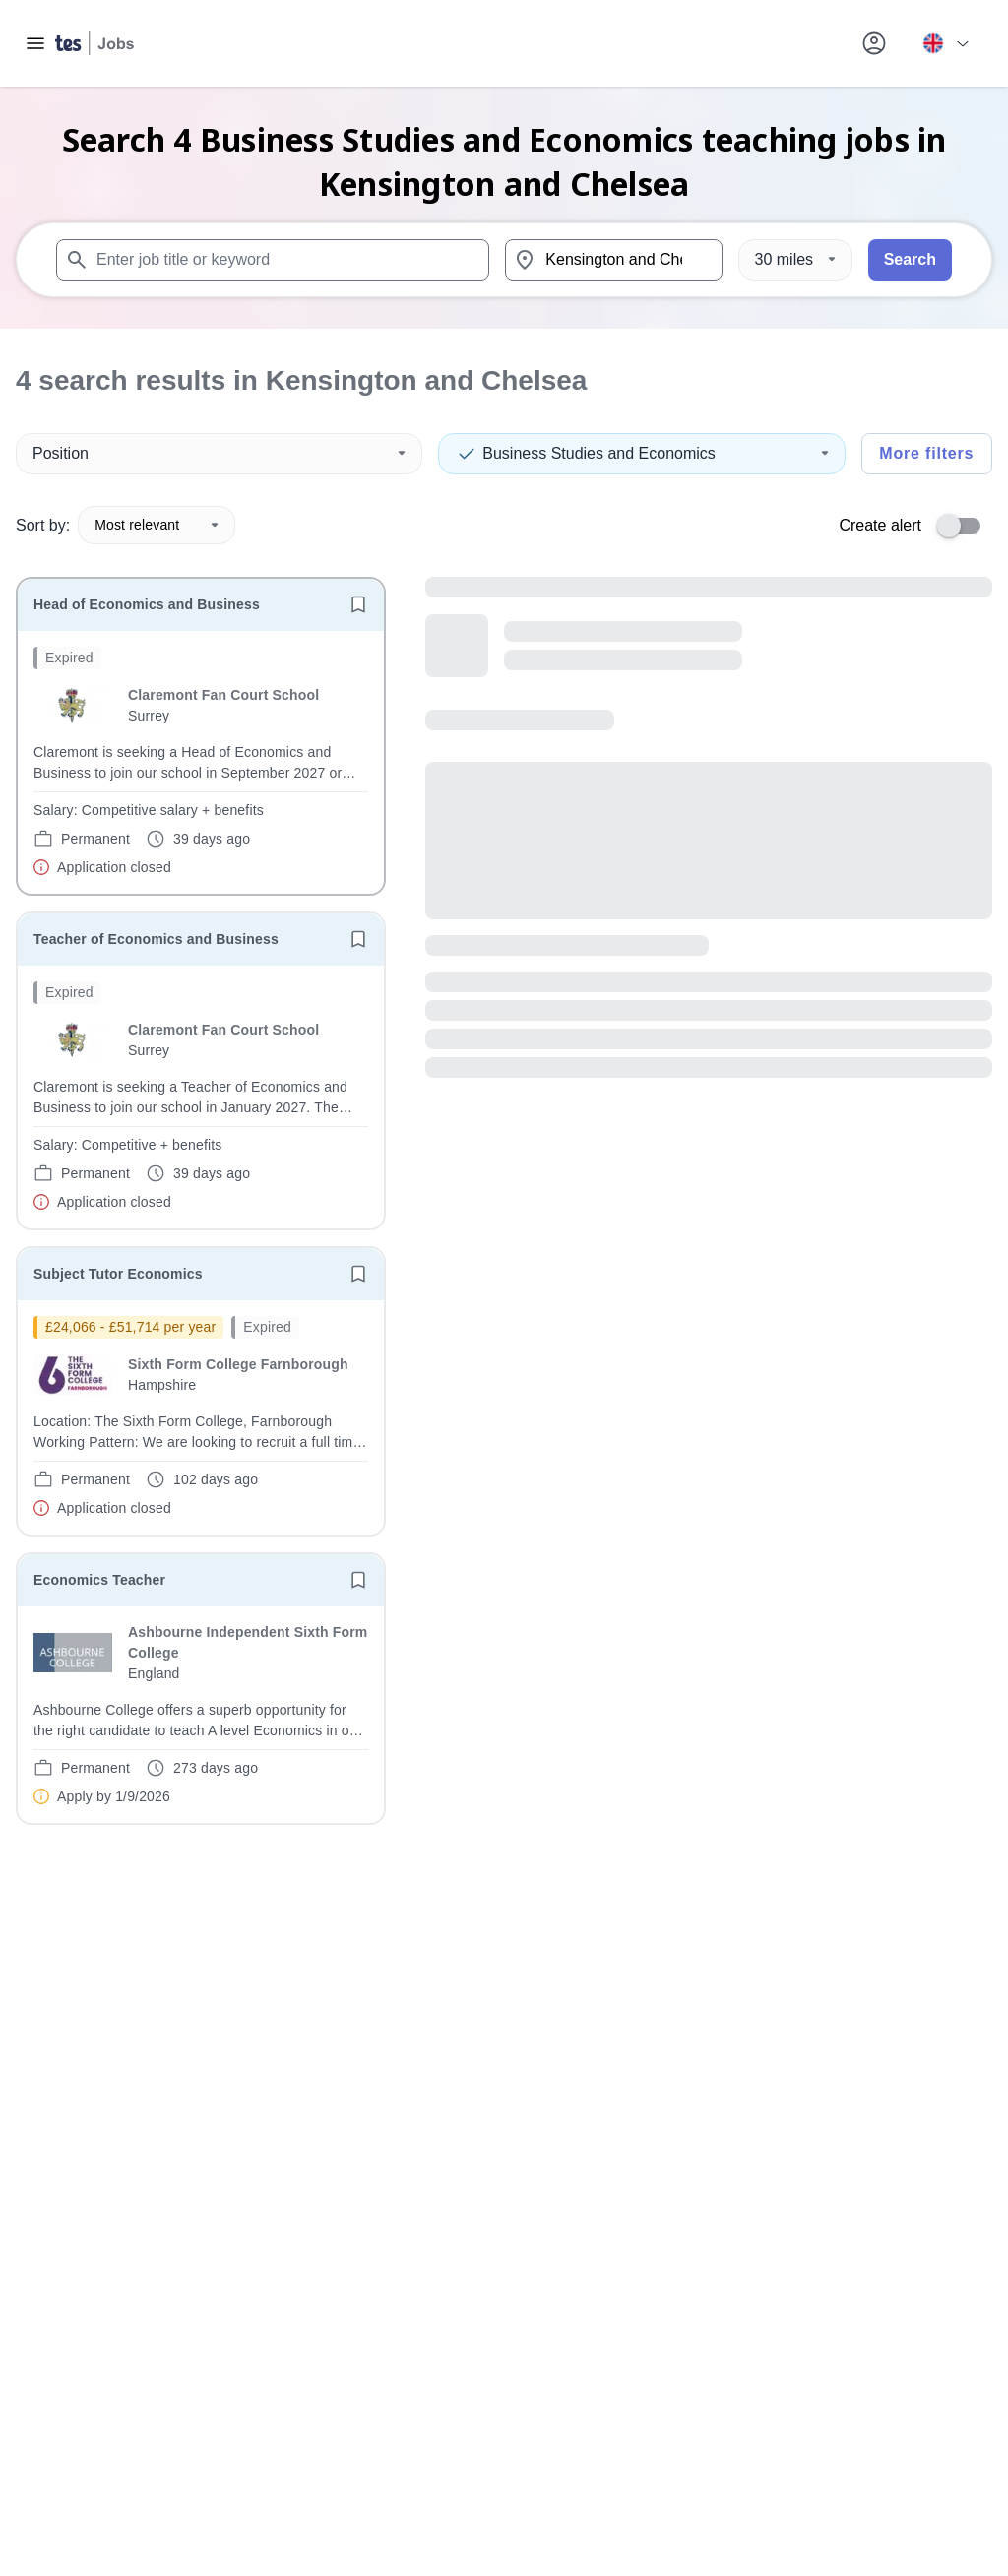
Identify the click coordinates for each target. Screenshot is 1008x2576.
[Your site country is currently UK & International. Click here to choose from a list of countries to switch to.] (945, 43)
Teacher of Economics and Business (156, 939)
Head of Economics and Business (146, 604)
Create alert (880, 525)
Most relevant (156, 525)
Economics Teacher (99, 1580)
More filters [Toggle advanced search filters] (926, 453)
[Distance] (795, 260)
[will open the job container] (200, 762)
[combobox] (272, 260)
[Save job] (358, 604)
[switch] (964, 526)
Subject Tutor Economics (118, 1274)
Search (910, 259)
